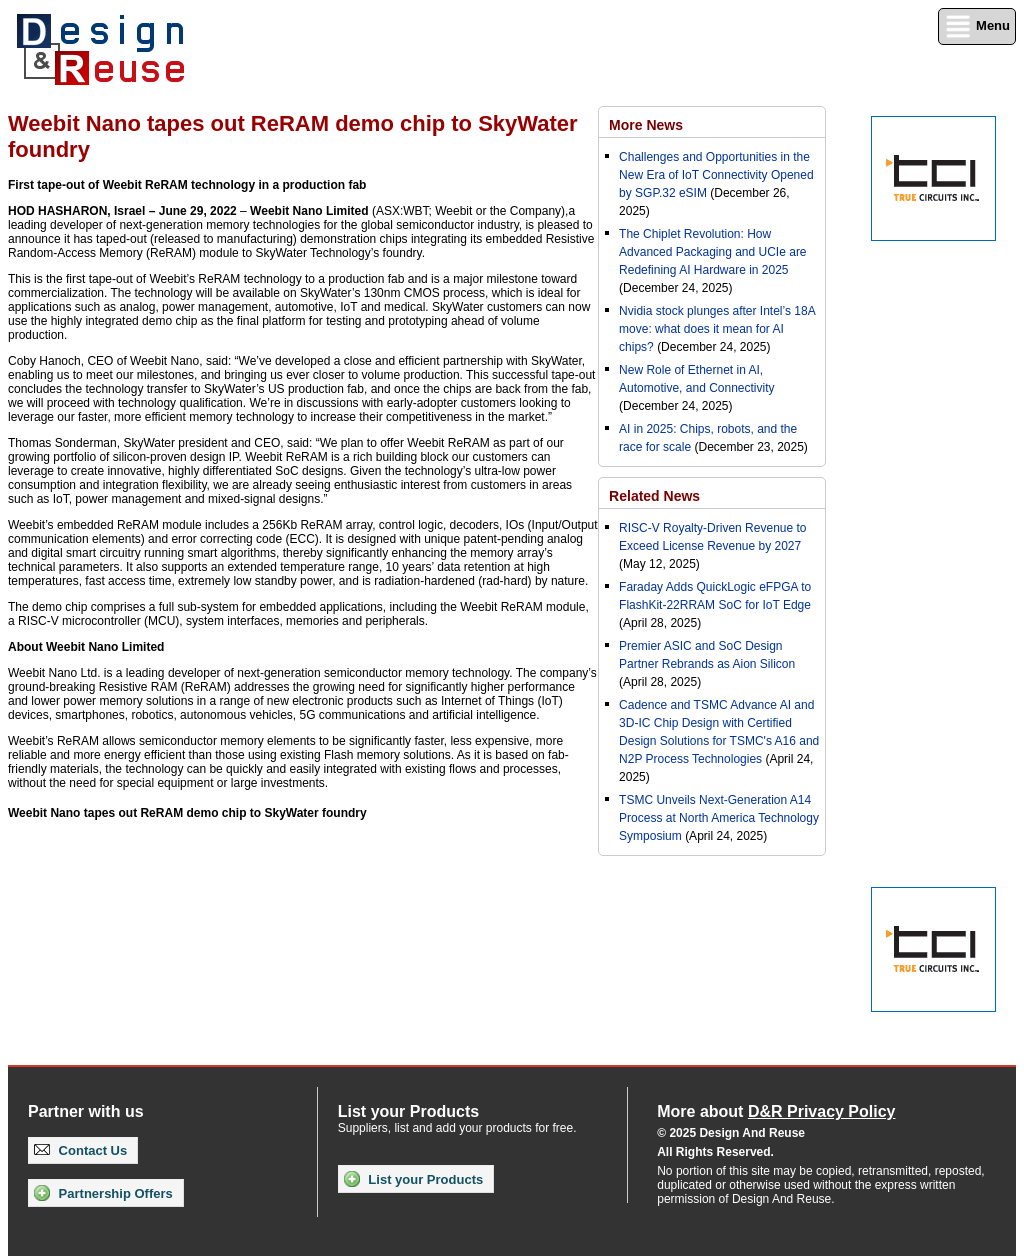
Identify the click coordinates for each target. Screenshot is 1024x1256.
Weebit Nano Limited (309, 211)
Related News (654, 496)
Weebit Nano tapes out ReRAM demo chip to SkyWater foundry (187, 813)
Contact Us (80, 1150)
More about (776, 1111)
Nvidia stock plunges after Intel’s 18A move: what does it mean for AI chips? (717, 329)
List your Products (413, 1179)
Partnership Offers (103, 1193)
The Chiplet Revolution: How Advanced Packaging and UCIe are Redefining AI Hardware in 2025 (712, 252)
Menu (977, 26)
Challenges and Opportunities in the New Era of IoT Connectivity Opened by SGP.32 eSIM (716, 175)
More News (646, 125)
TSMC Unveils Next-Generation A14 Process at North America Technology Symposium (719, 818)
